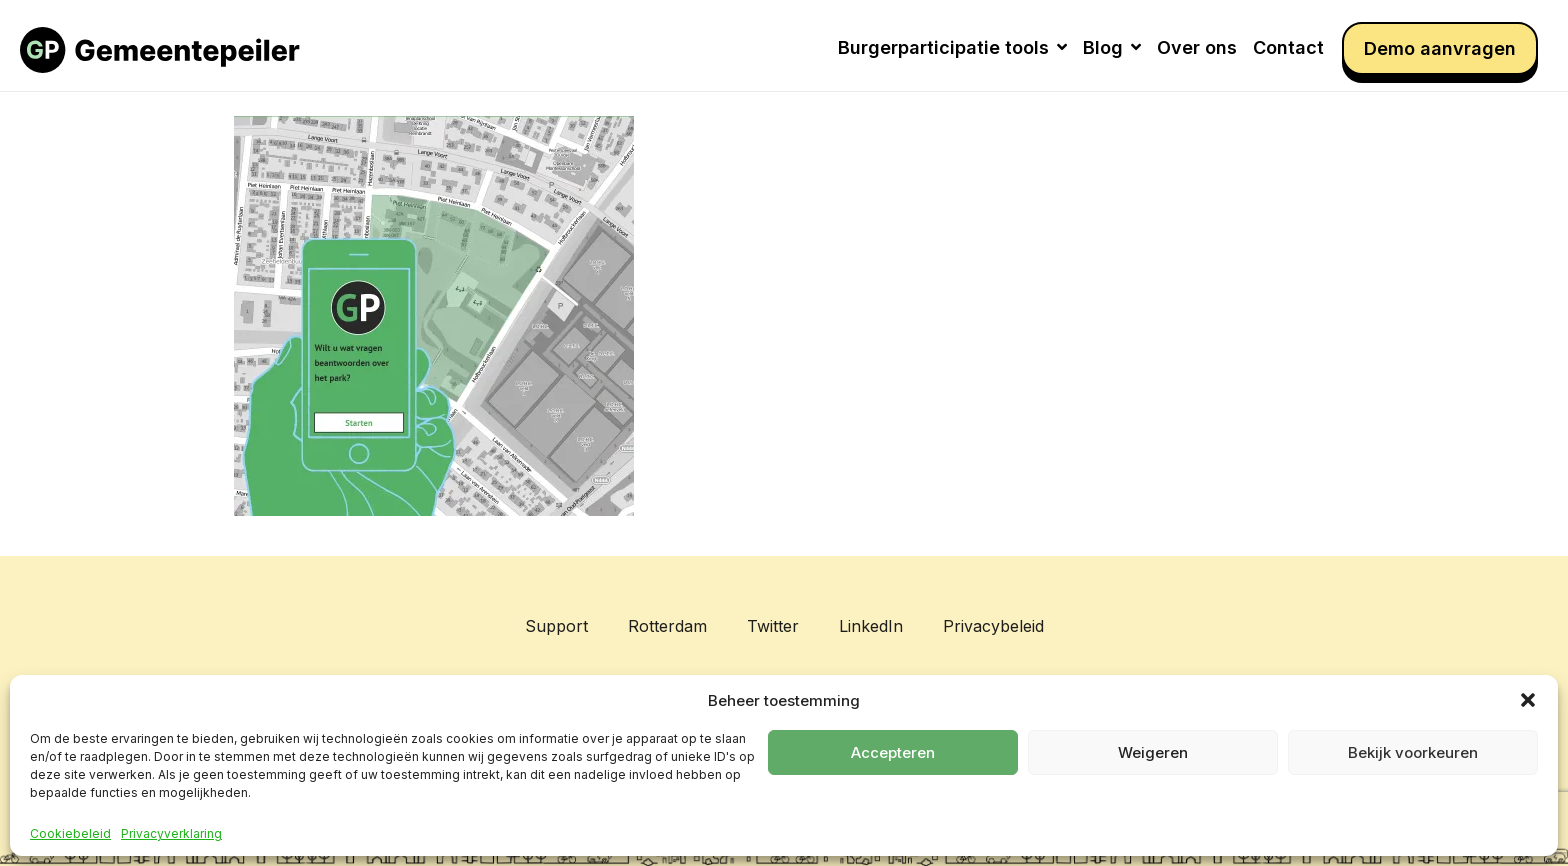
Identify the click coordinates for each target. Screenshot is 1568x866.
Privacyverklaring (171, 834)
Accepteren (893, 752)
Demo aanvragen (1440, 48)
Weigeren (1153, 752)
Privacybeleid (993, 626)
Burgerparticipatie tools (952, 47)
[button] (1528, 700)
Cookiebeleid (70, 834)
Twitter (773, 626)
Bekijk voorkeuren (1413, 752)
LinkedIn (871, 626)
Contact (1288, 47)
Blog (1112, 47)
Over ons (1197, 47)
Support (556, 626)
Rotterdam (667, 626)
